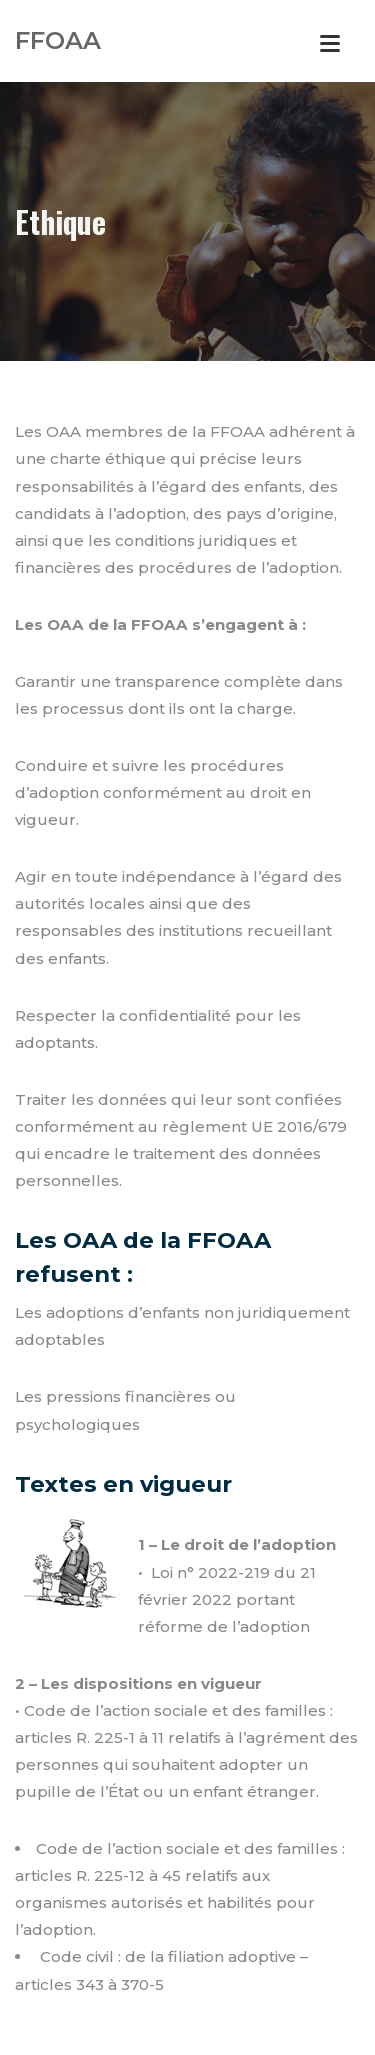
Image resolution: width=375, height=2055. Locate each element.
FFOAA (58, 40)
